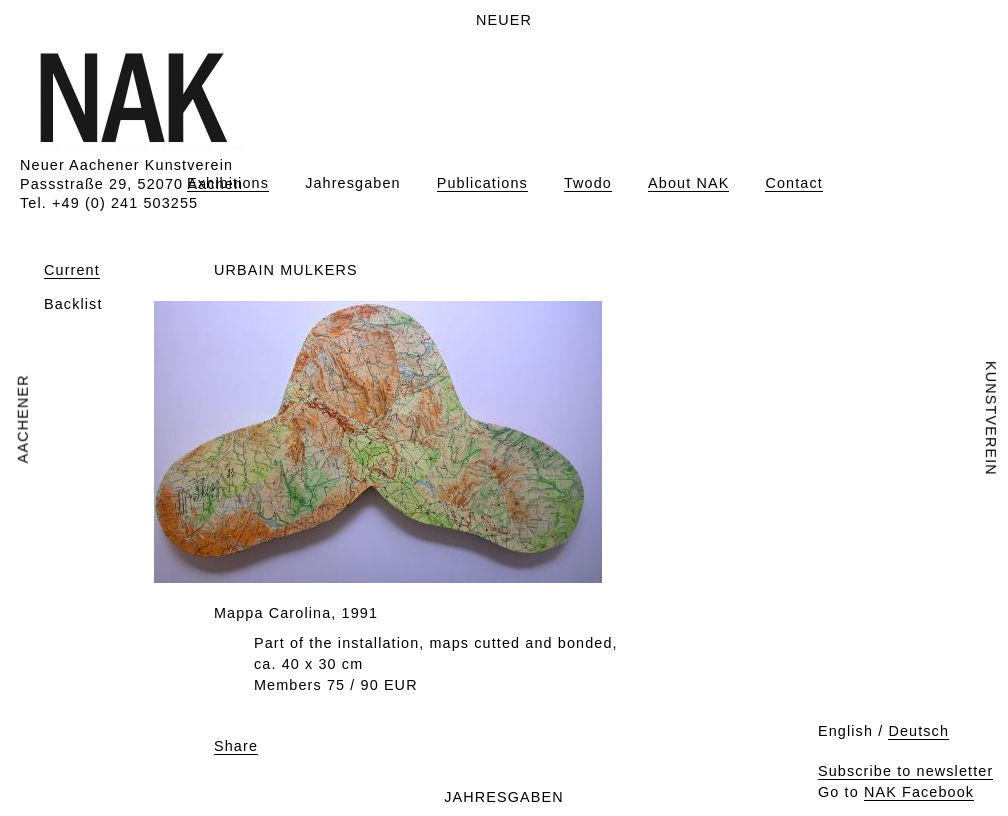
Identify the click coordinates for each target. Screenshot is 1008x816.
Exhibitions (228, 183)
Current (72, 270)
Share (236, 746)
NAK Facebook (919, 792)
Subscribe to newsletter (905, 771)
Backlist (73, 304)
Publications (482, 183)
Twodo (588, 183)
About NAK (688, 183)
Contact (793, 183)
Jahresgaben (353, 183)
